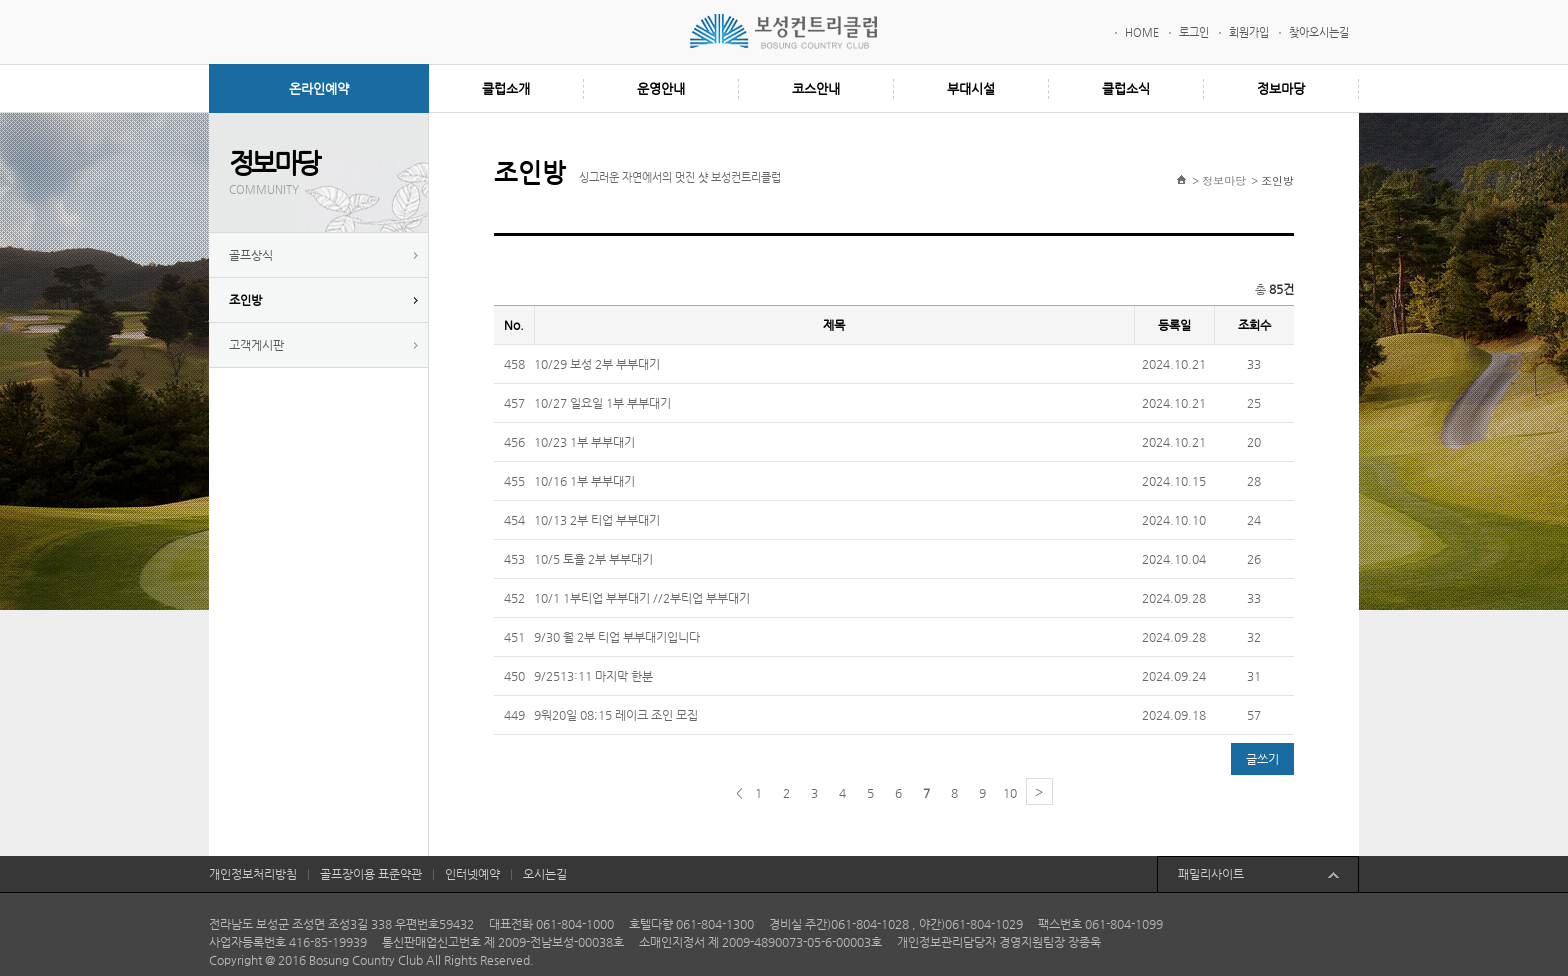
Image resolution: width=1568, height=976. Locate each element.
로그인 (1194, 32)
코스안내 (816, 88)
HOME (1142, 32)
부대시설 (971, 88)
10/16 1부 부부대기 (584, 481)
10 (1010, 793)
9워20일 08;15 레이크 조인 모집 (616, 715)
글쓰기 (1262, 759)
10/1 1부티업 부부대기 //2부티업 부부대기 (642, 598)
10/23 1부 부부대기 (584, 442)
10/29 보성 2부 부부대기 (597, 364)
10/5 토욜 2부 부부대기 (593, 559)
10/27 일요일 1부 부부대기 (602, 403)
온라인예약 (319, 88)
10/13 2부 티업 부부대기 (597, 520)
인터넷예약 (472, 874)
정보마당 (1281, 88)
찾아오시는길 (1319, 32)
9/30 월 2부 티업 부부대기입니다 (617, 637)
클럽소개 (506, 88)
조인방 (245, 300)
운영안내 (661, 88)
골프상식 (251, 255)
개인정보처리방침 (253, 874)
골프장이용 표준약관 (371, 874)
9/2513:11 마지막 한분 (593, 676)
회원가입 (1249, 32)
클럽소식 (1126, 88)
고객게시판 (256, 345)
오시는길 (545, 874)
